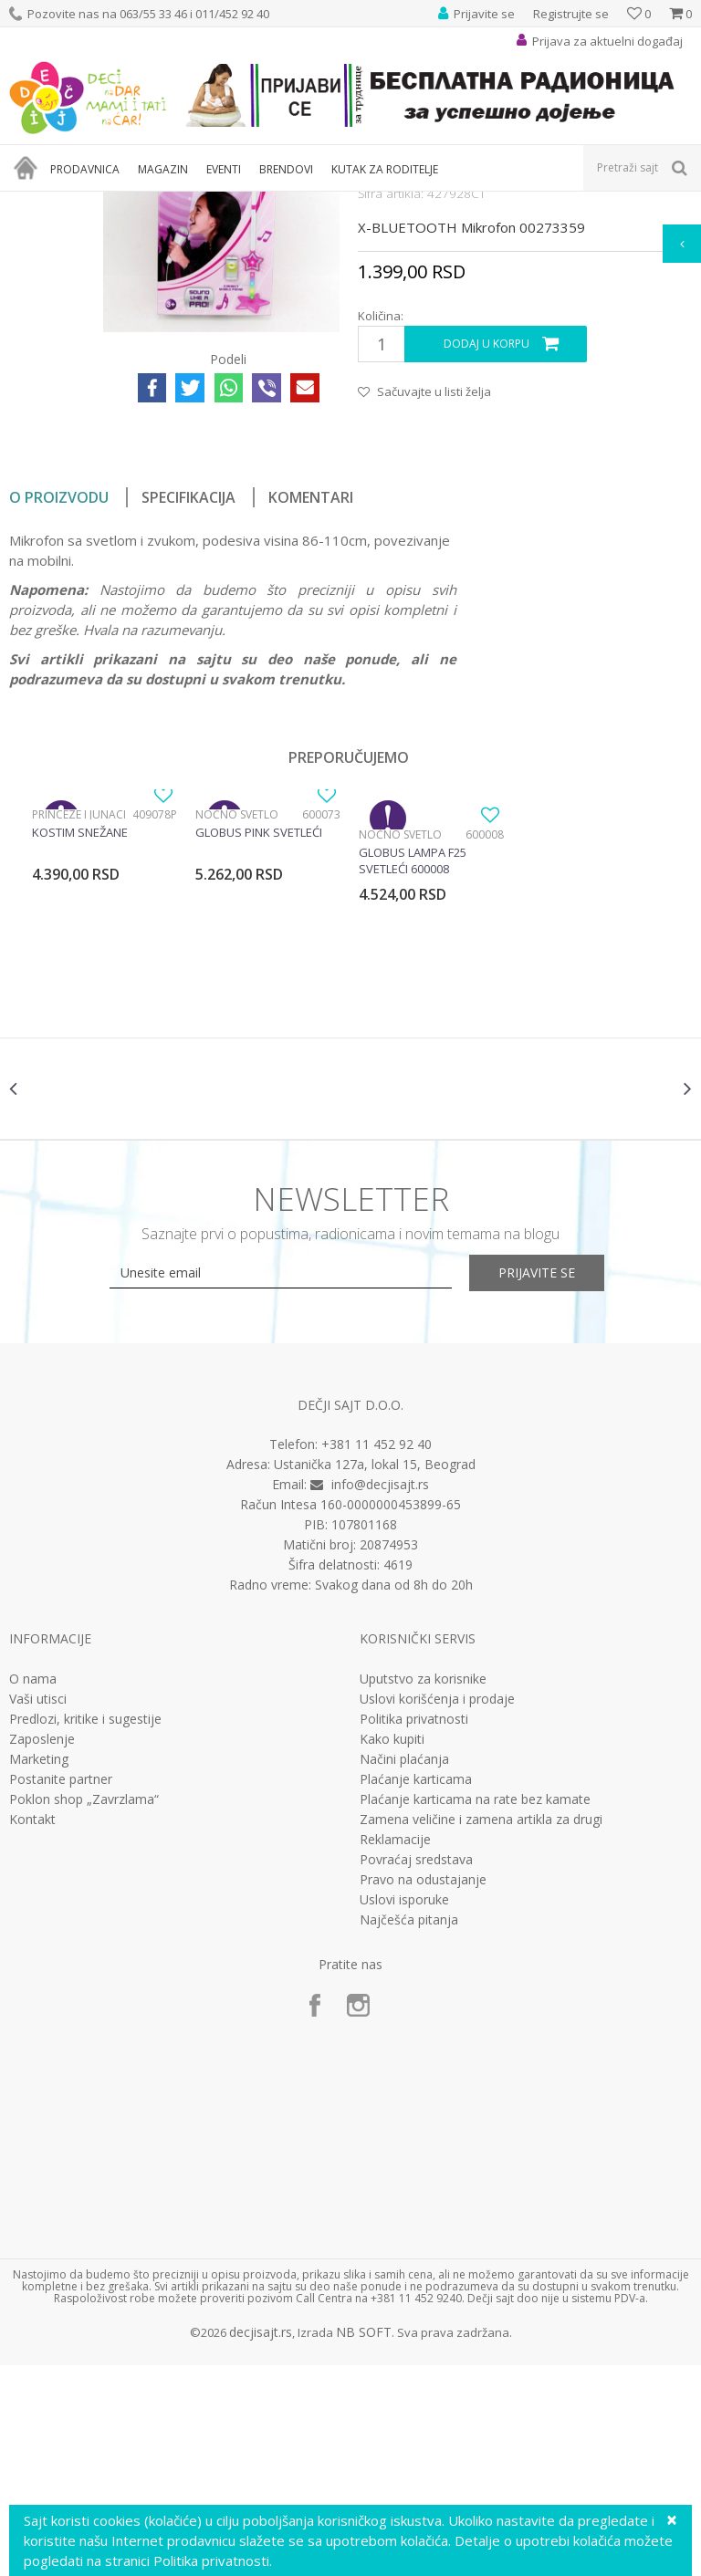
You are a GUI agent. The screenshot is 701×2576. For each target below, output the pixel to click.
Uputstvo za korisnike (423, 1889)
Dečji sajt (32, 203)
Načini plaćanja (404, 1969)
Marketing (38, 1969)
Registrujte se (571, 13)
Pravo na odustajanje (423, 2089)
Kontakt (32, 2029)
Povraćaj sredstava (416, 2069)
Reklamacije (395, 2049)
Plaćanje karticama (416, 1989)
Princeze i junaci (79, 1013)
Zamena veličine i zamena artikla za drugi (481, 2029)
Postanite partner (60, 1989)
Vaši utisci (38, 1909)
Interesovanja (459, 203)
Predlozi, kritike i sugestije (85, 1929)
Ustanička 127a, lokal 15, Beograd (375, 1675)
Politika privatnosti (414, 1929)
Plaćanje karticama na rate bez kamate (475, 2009)
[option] (104, 1073)
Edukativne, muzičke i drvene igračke (318, 203)
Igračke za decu (171, 203)
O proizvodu (59, 696)
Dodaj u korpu (486, 543)
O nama (33, 1889)
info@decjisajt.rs (380, 1695)
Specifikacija (188, 696)
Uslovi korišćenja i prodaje (437, 1909)
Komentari (310, 696)
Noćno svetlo (236, 1013)
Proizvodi (93, 203)
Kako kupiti (392, 1949)
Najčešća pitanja (409, 2129)
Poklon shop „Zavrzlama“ (84, 2009)
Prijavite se (551, 1482)
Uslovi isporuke (404, 2109)
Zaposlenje (42, 1949)
